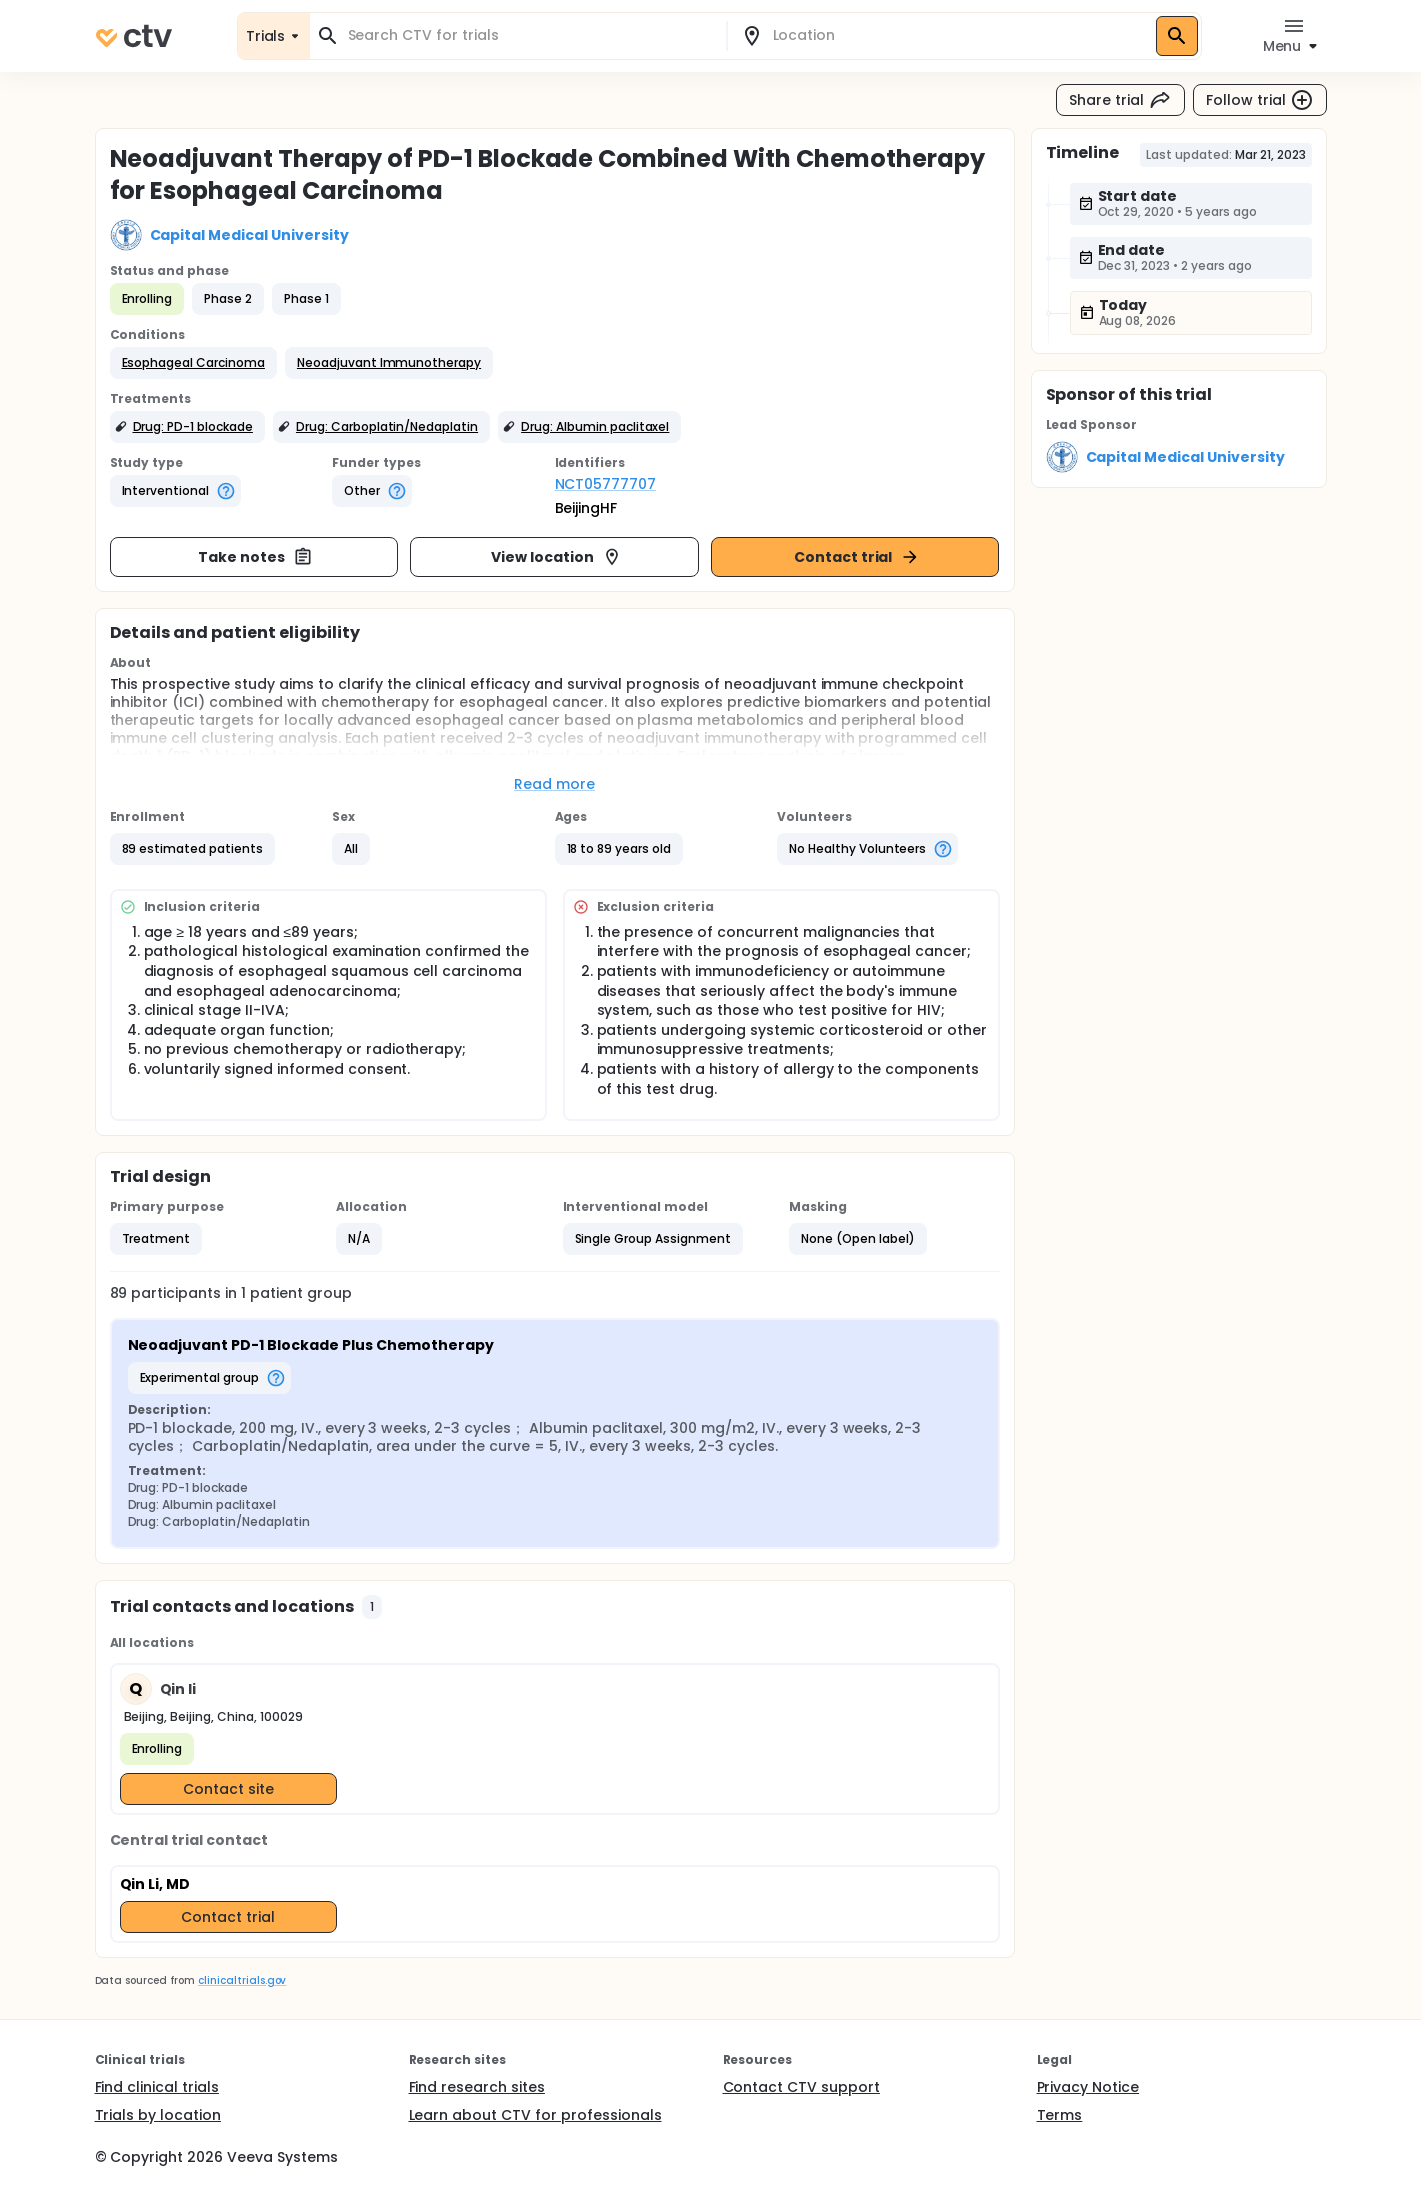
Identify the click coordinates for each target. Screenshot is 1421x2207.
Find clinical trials (157, 2087)
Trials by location (158, 2115)
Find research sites (477, 2087)
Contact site (228, 1789)
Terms (1060, 2115)
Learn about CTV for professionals (535, 2115)
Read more (554, 784)
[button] (193, 363)
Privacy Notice (1088, 2087)
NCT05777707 (606, 484)
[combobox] (530, 35)
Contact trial (857, 557)
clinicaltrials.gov (242, 1980)
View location (556, 557)
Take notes (255, 557)
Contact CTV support (801, 2087)
